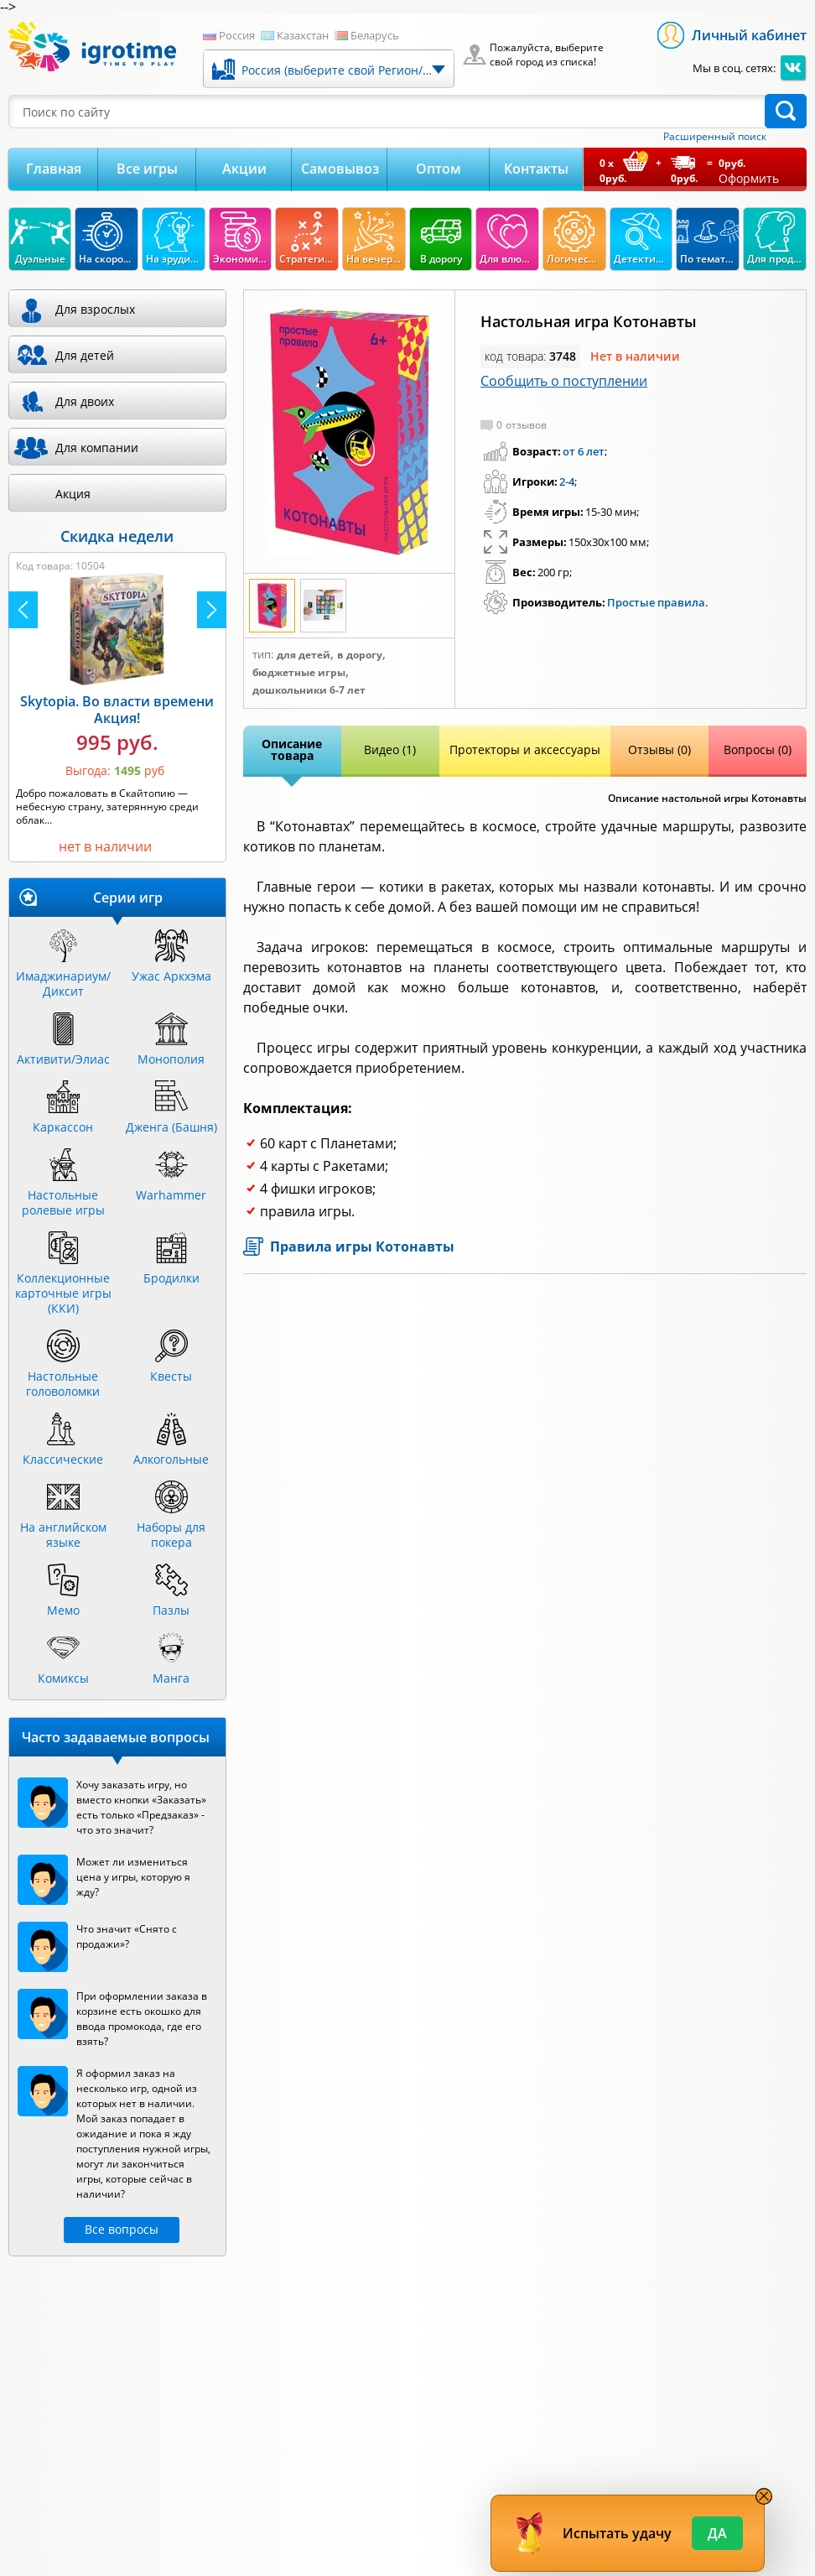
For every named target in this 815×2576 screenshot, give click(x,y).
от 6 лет (584, 451)
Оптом (438, 168)
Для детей (303, 655)
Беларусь (374, 35)
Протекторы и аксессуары (524, 749)
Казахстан (303, 35)
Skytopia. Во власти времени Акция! (117, 709)
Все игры (147, 168)
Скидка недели (117, 536)
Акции (244, 168)
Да (717, 2533)
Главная (53, 168)
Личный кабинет (749, 35)
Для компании (96, 447)
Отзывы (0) (659, 749)
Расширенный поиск (714, 137)
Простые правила (656, 602)
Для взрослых (95, 309)
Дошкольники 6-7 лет (309, 690)
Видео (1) (390, 749)
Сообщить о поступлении (563, 381)
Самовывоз (340, 168)
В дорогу (359, 655)
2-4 (566, 481)
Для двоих (84, 401)
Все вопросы (121, 2229)
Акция (73, 494)
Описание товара (292, 749)
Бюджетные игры (298, 673)
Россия (237, 35)
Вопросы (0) (758, 749)
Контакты (536, 168)
